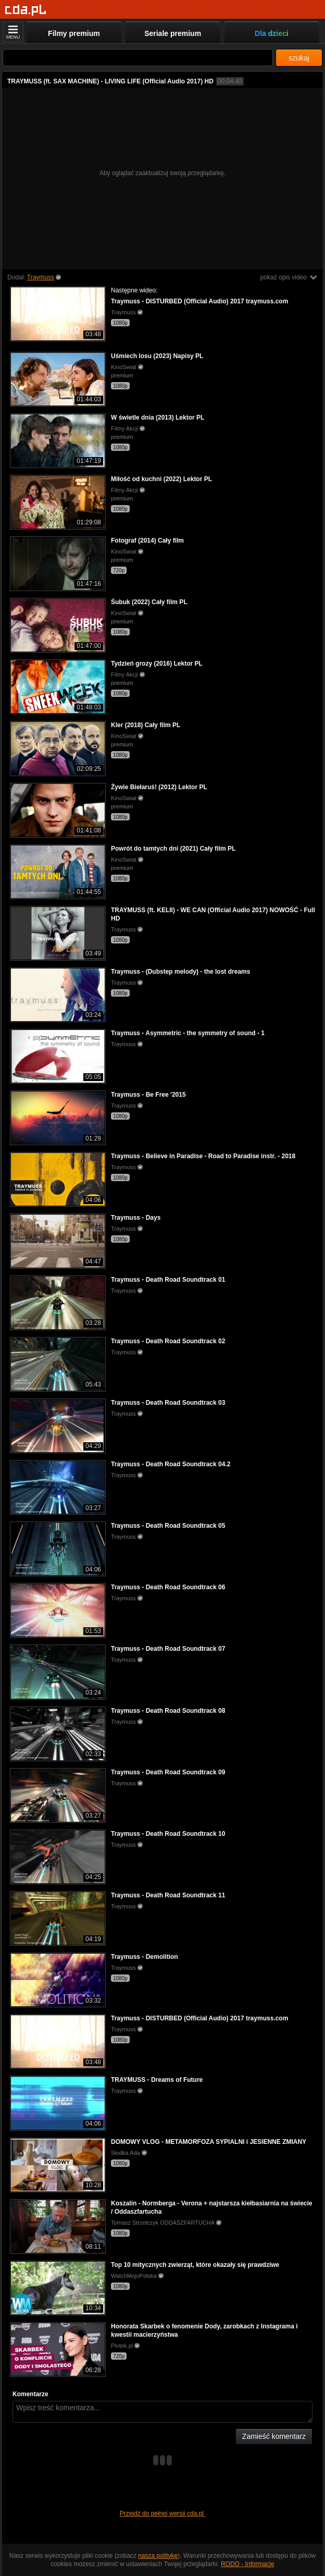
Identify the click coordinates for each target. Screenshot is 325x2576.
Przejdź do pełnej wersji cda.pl (163, 2513)
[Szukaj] (138, 57)
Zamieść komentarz (274, 2436)
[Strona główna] (25, 10)
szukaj (299, 58)
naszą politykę (158, 2555)
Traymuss (40, 277)
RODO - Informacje (247, 2564)
